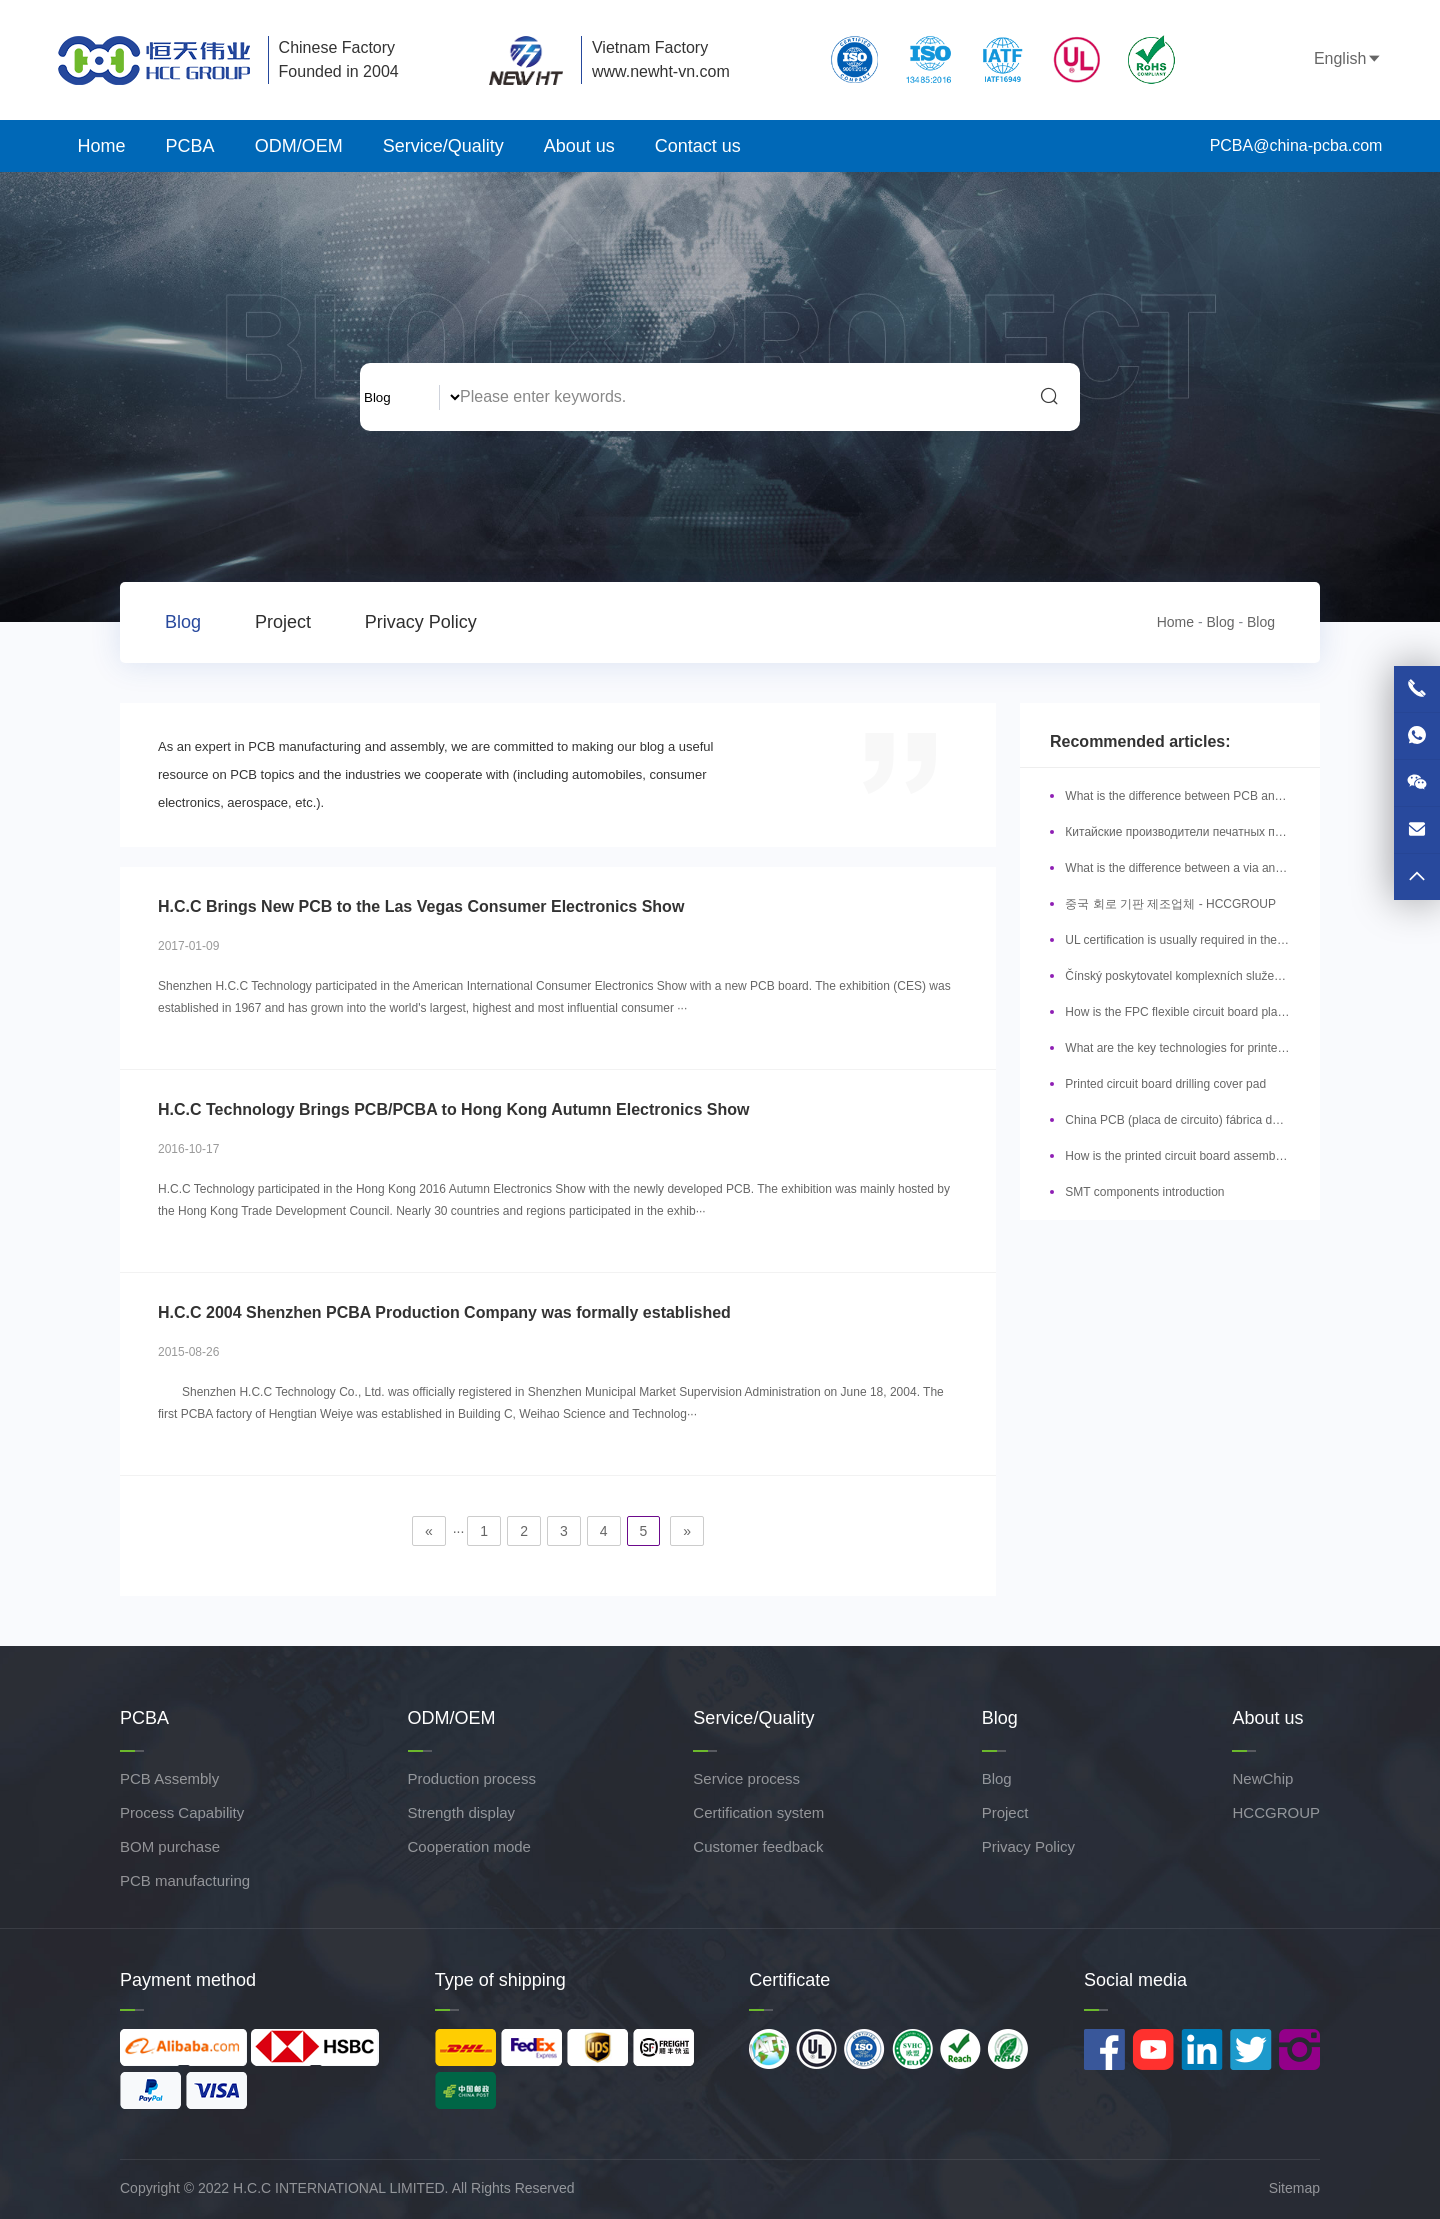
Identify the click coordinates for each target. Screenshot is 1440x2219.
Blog (183, 622)
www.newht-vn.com (661, 71)
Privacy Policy (421, 622)
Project (283, 622)
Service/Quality (443, 146)
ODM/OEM (299, 146)
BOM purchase (170, 1846)
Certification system (758, 1812)
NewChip (1262, 1778)
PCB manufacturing (185, 1880)
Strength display (462, 1812)
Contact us (698, 146)
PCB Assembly (169, 1778)
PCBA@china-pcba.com (1279, 145)
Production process (472, 1778)
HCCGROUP (1276, 1812)
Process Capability (182, 1812)
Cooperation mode (469, 1846)
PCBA (190, 146)
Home (102, 146)
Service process (746, 1778)
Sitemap (1294, 2188)
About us (579, 146)
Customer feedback (758, 1846)
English (1329, 58)
